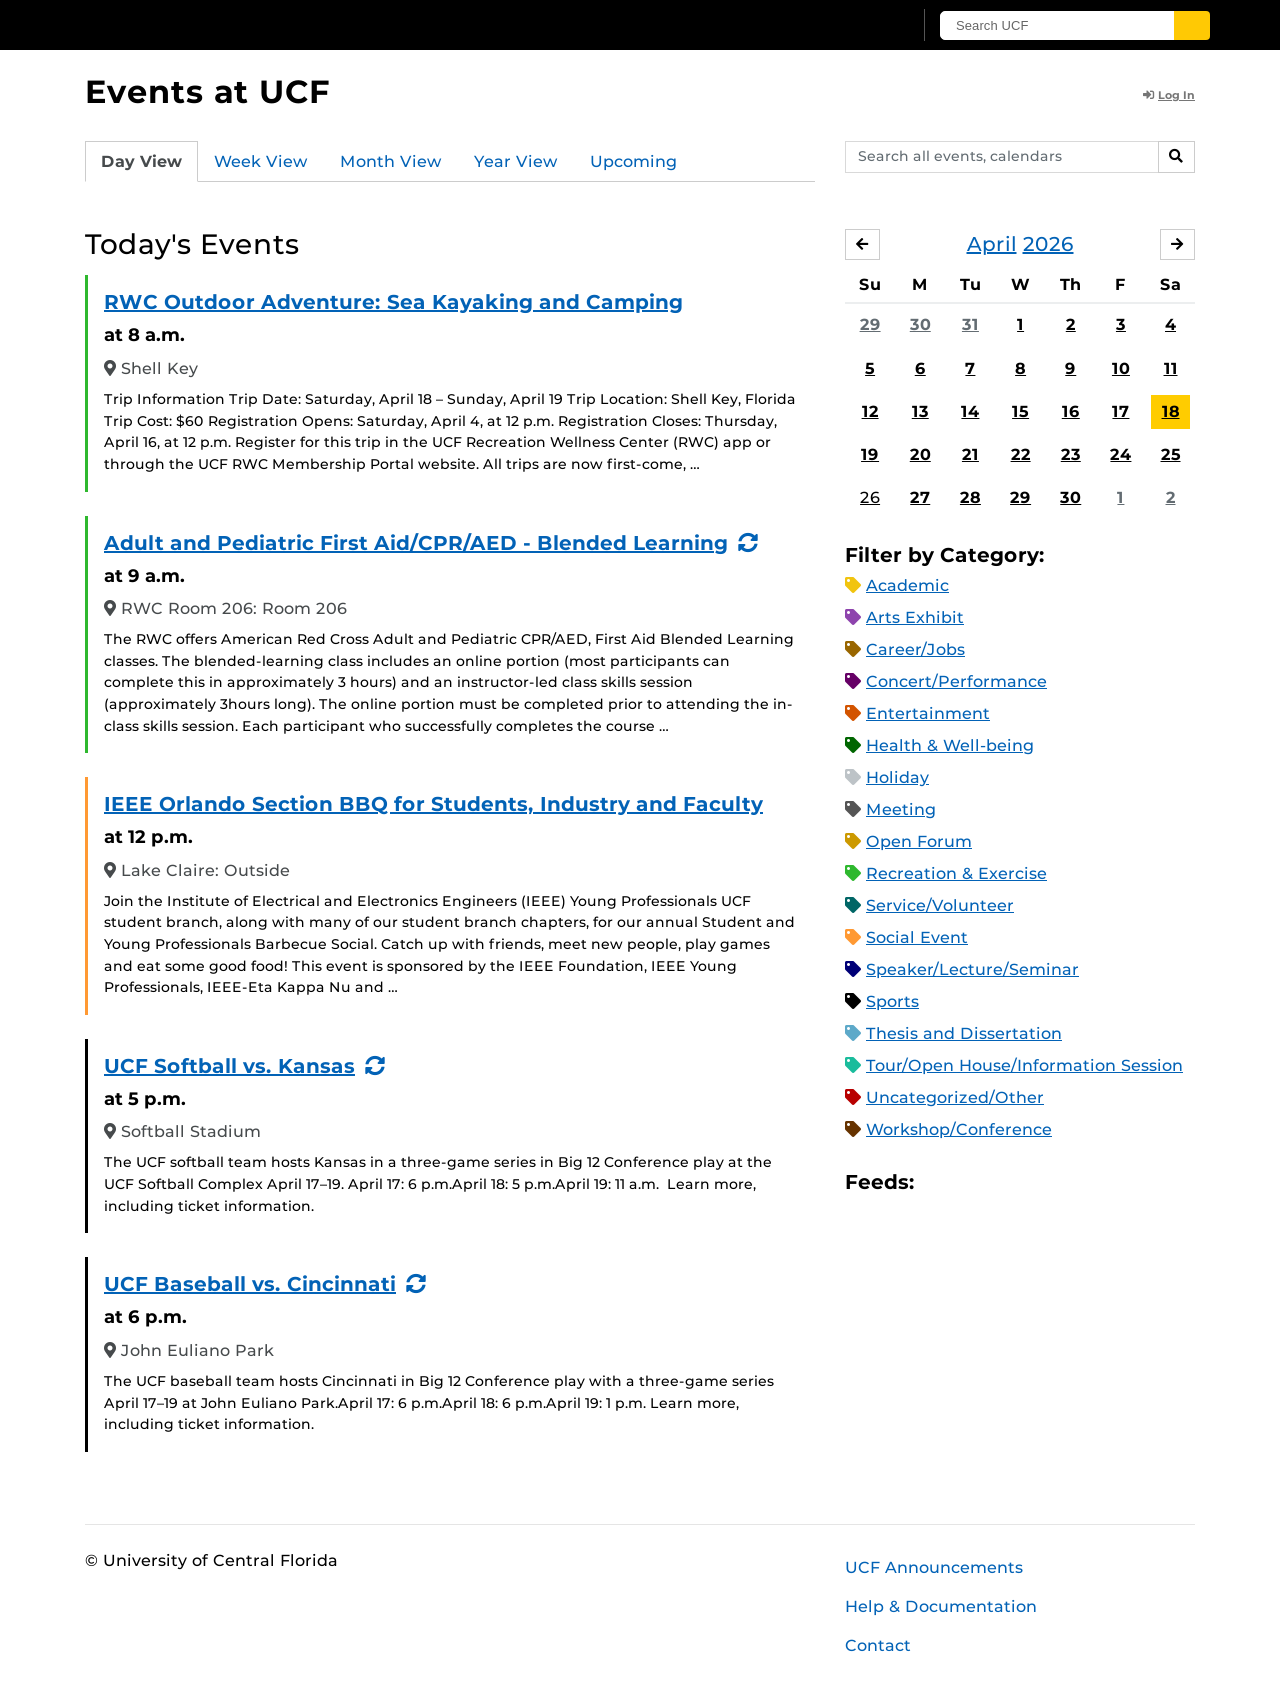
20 (920, 454)
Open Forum (919, 841)
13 (920, 411)
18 (1171, 411)
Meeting (901, 809)
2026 (1048, 244)
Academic (907, 585)
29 (870, 324)
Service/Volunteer (940, 905)
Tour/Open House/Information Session (1024, 1065)
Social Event (917, 937)
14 (970, 411)
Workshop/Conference (959, 1129)
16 (1071, 411)
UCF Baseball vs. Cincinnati (250, 1284)
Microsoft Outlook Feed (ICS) (974, 1182)
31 (970, 324)
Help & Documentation (941, 1606)
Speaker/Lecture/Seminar (972, 969)
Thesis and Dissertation (964, 1033)
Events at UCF (207, 91)
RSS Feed (1008, 1182)
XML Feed (1042, 1182)
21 (970, 454)
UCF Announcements (934, 1567)
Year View (516, 161)
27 (920, 497)
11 (1171, 368)
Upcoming (633, 161)
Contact (878, 1645)
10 (1121, 368)
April (992, 244)
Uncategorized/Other (955, 1097)
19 (870, 454)
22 (1021, 454)
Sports (892, 1001)
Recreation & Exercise (956, 873)
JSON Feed (1076, 1182)
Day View (141, 161)
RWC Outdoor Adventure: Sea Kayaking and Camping (393, 302)
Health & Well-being (950, 745)
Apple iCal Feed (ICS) (940, 1182)
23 (1071, 454)
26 (870, 497)
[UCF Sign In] (847, 26)
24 (1120, 454)
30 (920, 324)
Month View (391, 161)
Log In (1169, 95)
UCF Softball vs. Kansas (229, 1066)
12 (870, 411)
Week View (261, 161)
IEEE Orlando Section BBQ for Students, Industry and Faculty (433, 804)
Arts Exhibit (915, 617)
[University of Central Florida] (231, 24)
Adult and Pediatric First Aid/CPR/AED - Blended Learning (416, 543)
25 (1171, 454)
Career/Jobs (915, 649)
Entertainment (928, 713)
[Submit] (1192, 25)
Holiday (897, 777)
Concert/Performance (956, 681)
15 (1020, 411)
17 (1120, 411)
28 (970, 497)
